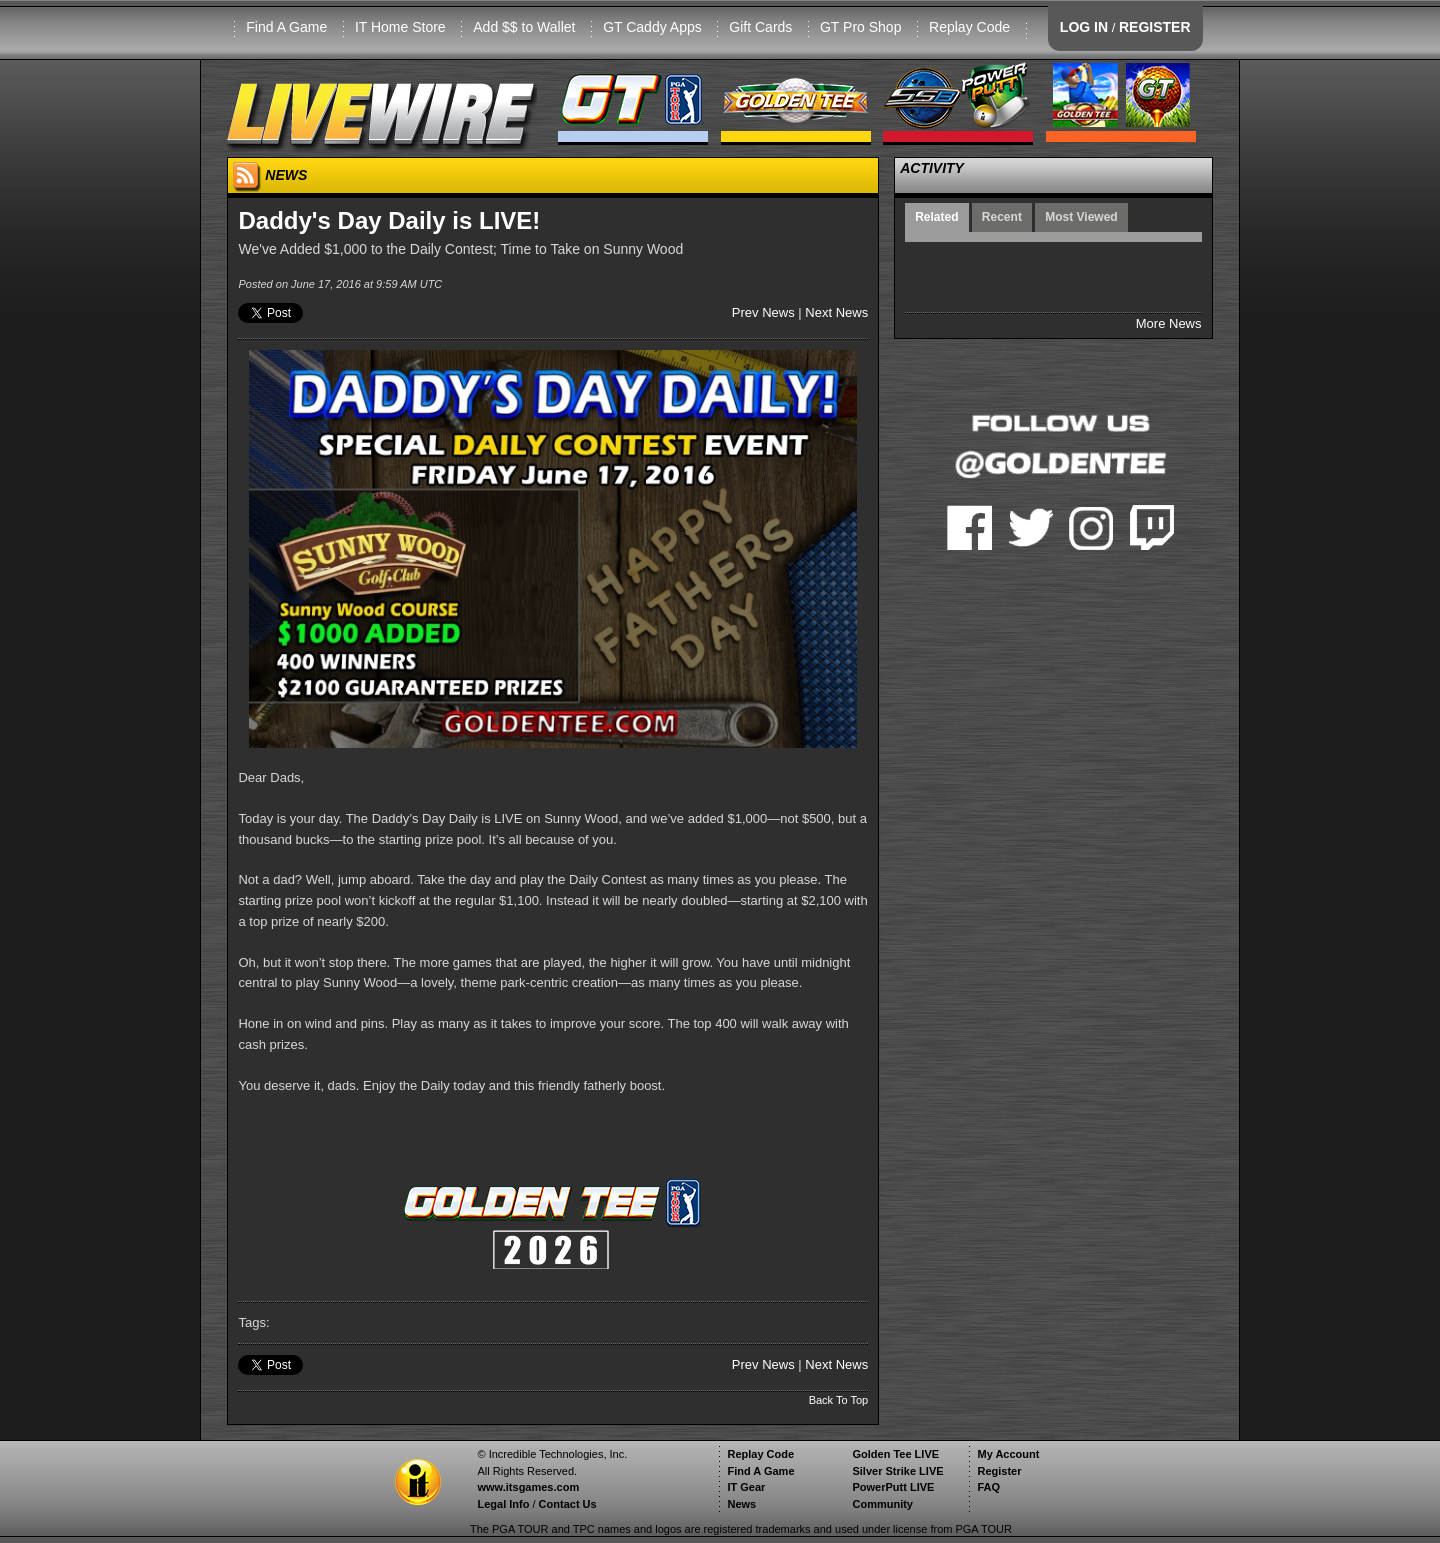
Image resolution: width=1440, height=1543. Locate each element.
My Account (1008, 1454)
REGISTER (1155, 27)
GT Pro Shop (860, 27)
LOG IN (1084, 27)
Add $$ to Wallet (524, 27)
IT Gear (746, 1487)
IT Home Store (400, 27)
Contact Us (568, 1504)
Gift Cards (760, 27)
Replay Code (969, 27)
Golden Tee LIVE (895, 1454)
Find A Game (286, 27)
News (741, 1504)
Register (999, 1471)
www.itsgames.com (528, 1487)
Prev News (763, 312)
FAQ (988, 1487)
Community (882, 1504)
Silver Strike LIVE (897, 1471)
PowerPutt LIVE (893, 1487)
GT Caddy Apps (652, 27)
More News (1169, 323)
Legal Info (503, 1504)
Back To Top (839, 1400)
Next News (836, 312)
